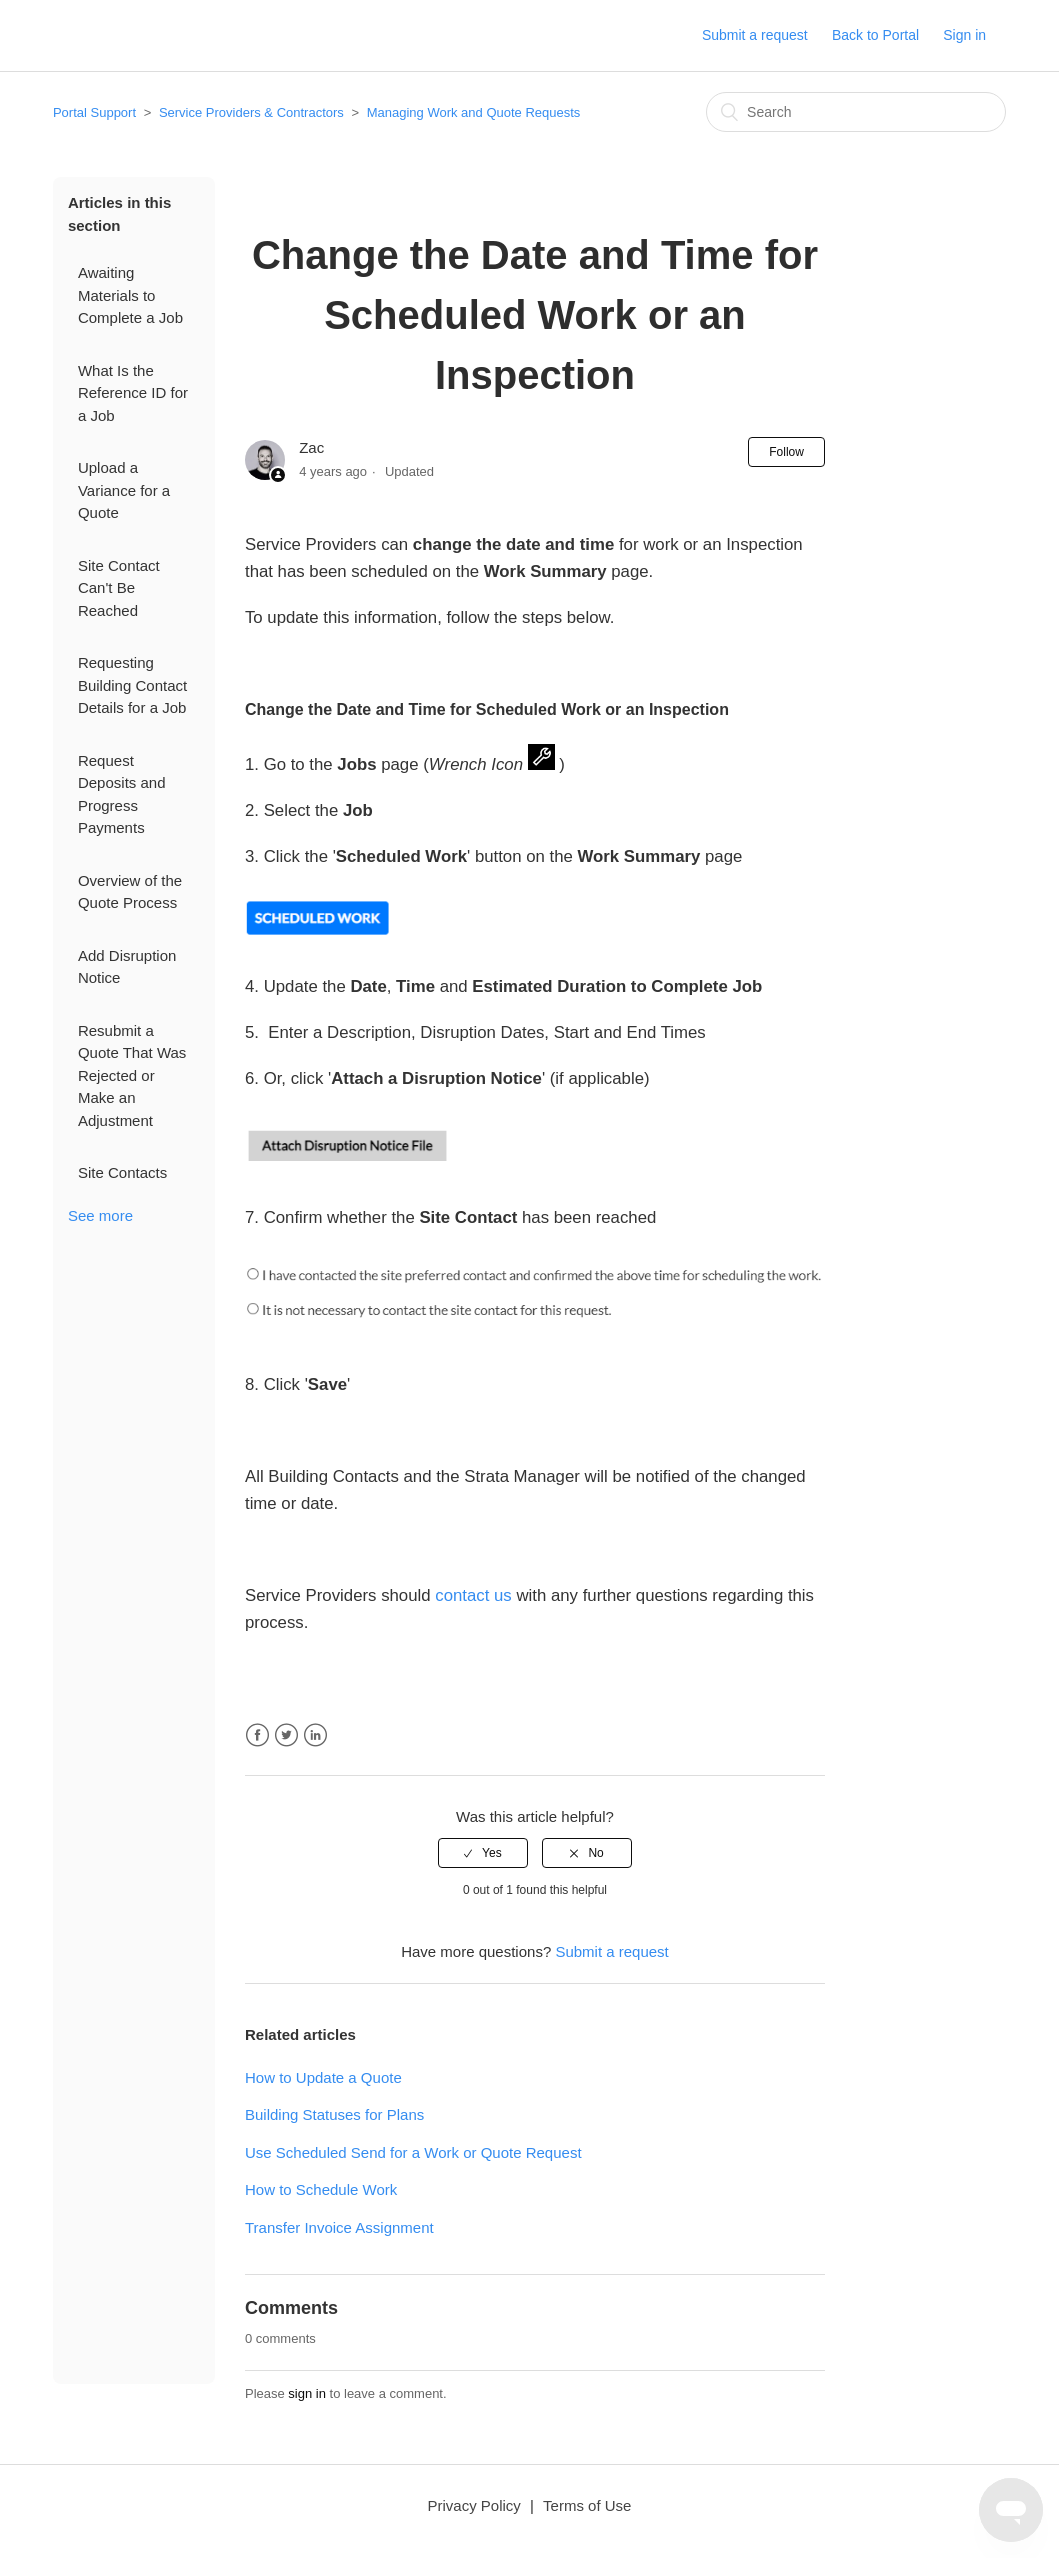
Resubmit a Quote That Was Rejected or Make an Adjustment (132, 1075)
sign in (307, 2393)
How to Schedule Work (321, 2189)
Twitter (286, 1735)
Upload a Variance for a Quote (124, 490)
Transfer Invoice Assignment (339, 2227)
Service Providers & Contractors (251, 112)
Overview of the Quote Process (130, 892)
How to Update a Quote (323, 2077)
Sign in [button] (964, 35)
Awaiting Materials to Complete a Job (130, 295)
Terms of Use (587, 2505)
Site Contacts (122, 1172)
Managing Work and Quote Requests (474, 112)
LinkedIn (315, 1735)
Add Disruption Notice (127, 967)
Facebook (257, 1735)
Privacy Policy (474, 2505)
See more (100, 1215)
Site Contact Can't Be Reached (119, 588)
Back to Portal (875, 35)
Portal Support (94, 112)
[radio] (483, 1853)
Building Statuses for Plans (334, 2114)
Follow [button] (786, 452)
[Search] (856, 112)
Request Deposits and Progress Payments (122, 794)
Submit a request (755, 35)
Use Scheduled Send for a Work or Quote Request (413, 2152)
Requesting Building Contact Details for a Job (132, 685)
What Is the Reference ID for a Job (133, 393)
